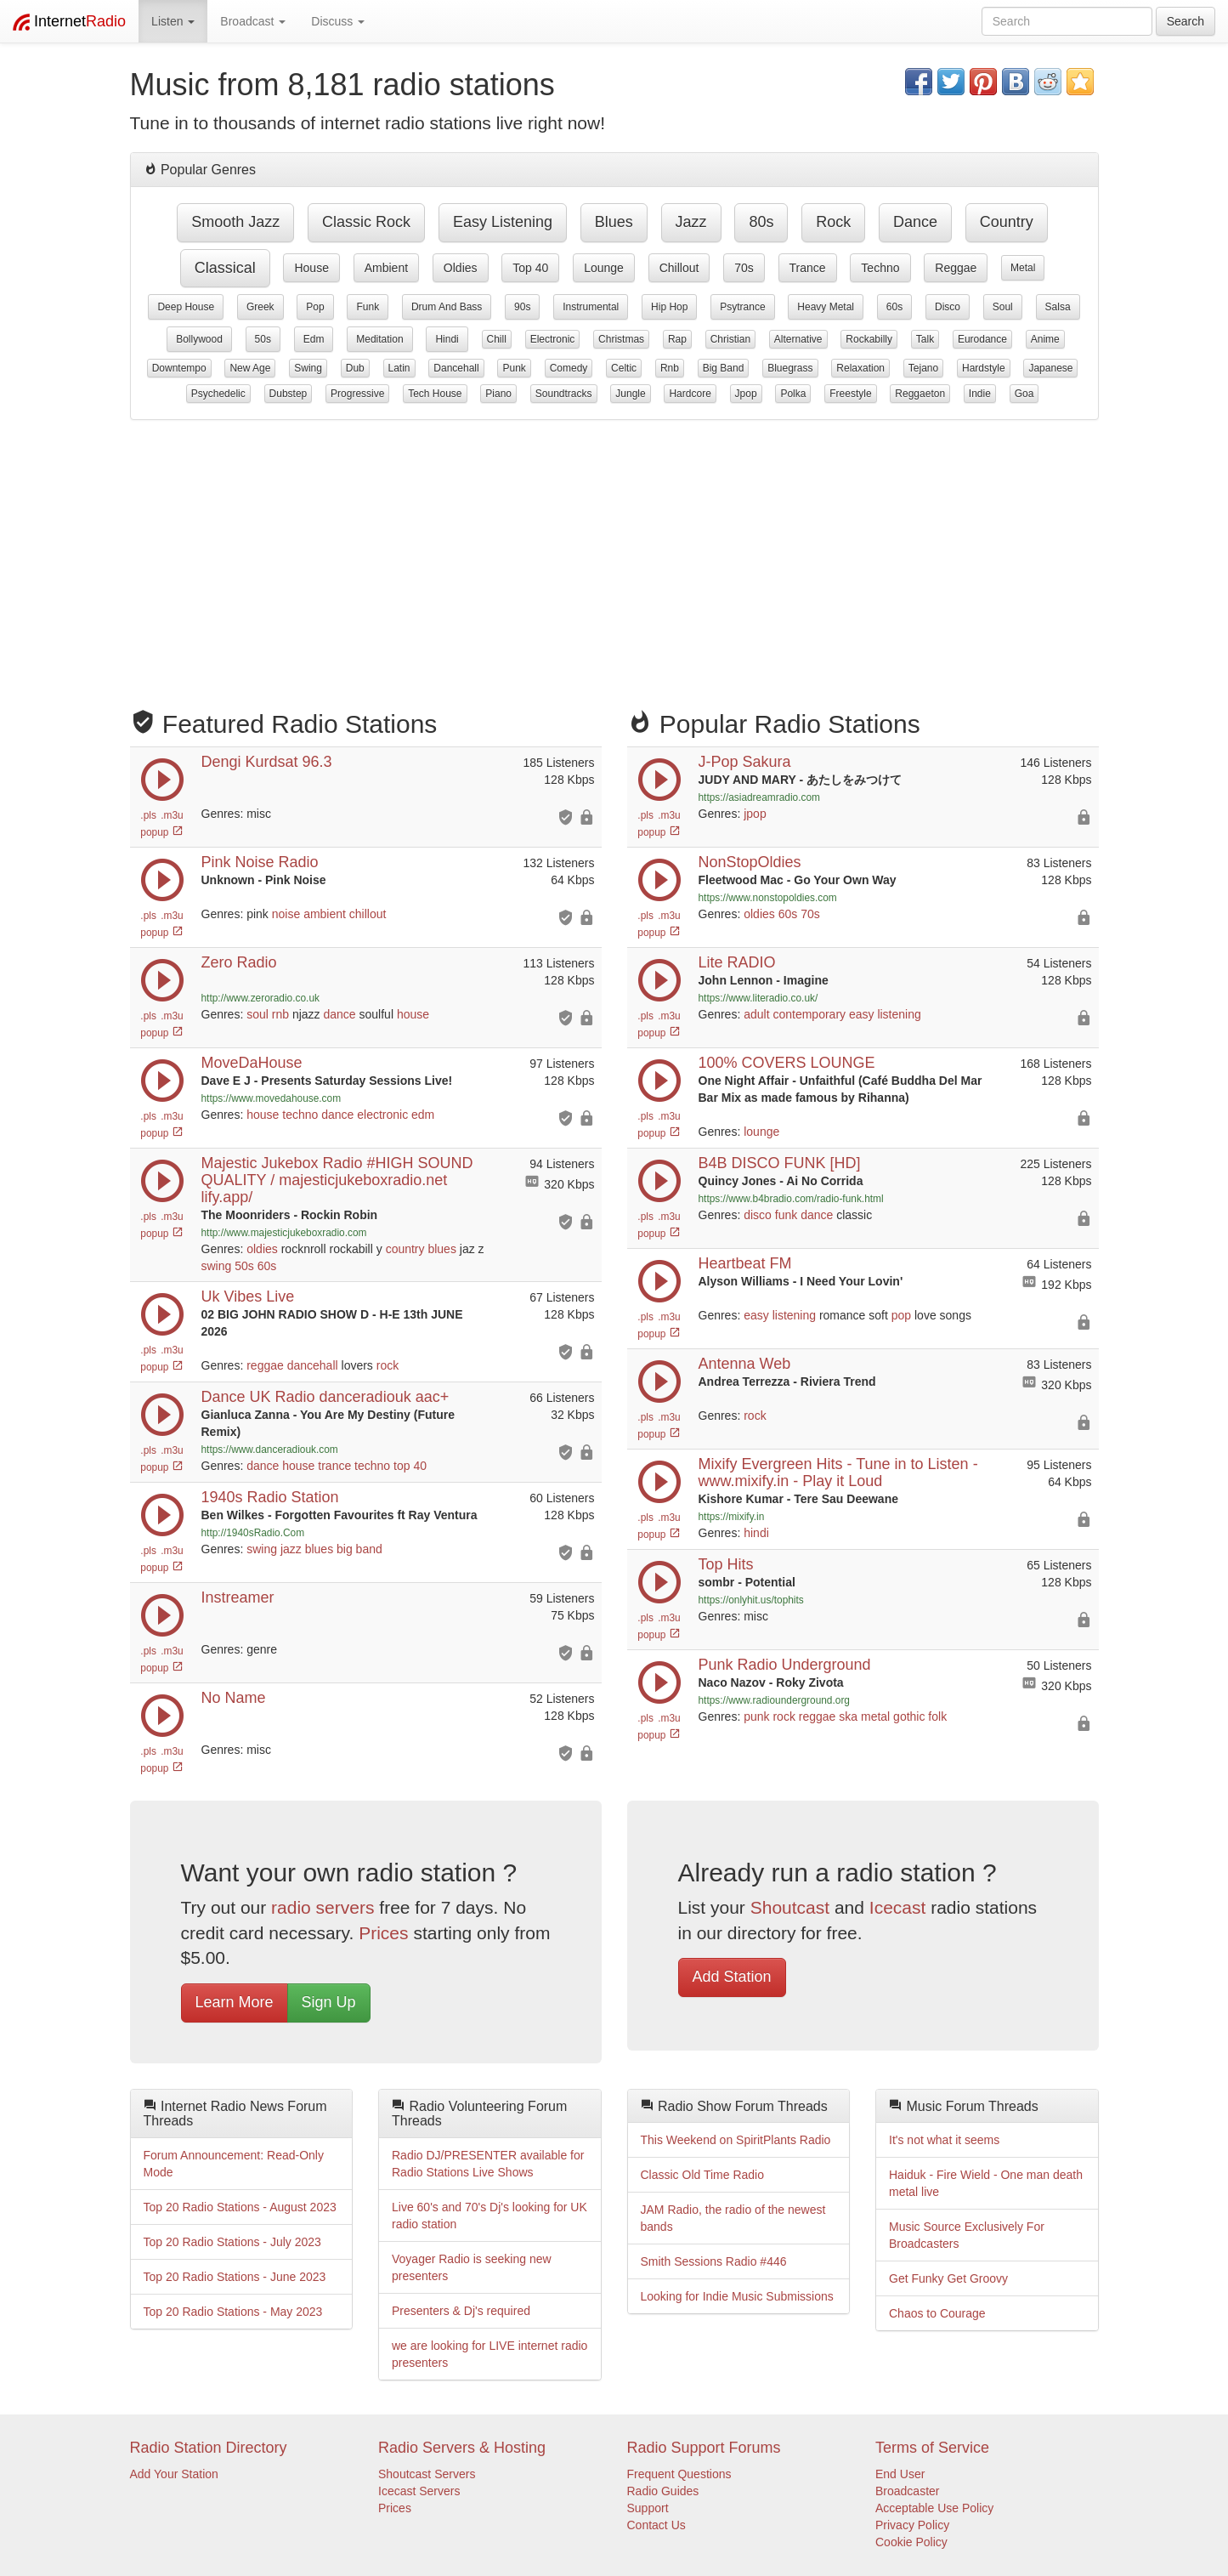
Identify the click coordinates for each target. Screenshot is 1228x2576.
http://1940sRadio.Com (253, 1533)
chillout (679, 268)
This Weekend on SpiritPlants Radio (736, 2140)
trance (807, 268)
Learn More (234, 2002)
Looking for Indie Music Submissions (737, 2296)
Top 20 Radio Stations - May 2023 (233, 2311)
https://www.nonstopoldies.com (768, 898)
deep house (185, 307)
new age (249, 368)
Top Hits (726, 1564)
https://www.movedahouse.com (271, 1098)
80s (761, 221)
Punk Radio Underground (785, 1664)
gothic (909, 1716)
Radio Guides (663, 2491)
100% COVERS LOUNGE (787, 1062)
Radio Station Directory (208, 2447)
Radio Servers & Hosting (462, 2447)
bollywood (199, 339)
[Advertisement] (614, 556)
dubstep (288, 394)
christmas (621, 339)
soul (1003, 307)
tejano (923, 368)
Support (648, 2508)
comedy (569, 368)
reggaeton (920, 394)
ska (848, 1716)
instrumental (591, 307)
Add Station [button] (732, 1976)
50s (263, 339)
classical (225, 267)
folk (937, 1716)
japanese (1050, 368)
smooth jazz (235, 221)
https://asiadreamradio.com (759, 797)
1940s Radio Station (270, 1497)
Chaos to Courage (937, 2313)
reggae (955, 268)
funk (367, 307)
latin (399, 368)
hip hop (669, 307)
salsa (1058, 307)
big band (723, 368)
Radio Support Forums (704, 2447)
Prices (383, 1933)
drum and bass (446, 307)
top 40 (530, 268)
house (311, 268)
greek (260, 307)
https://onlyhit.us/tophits (751, 1600)
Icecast (897, 1907)
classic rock (366, 221)
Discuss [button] (338, 21)
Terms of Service (932, 2447)
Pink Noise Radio (260, 862)
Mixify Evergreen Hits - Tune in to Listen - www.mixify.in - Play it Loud (838, 1472)
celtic (624, 368)
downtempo (179, 368)
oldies (461, 268)
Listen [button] (173, 21)
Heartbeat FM (745, 1263)
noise (286, 914)
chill (496, 339)
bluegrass (789, 368)
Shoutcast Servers (426, 2474)
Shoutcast (789, 1907)
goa (1024, 394)
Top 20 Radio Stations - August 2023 (240, 2207)
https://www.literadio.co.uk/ (758, 998)
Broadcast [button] (253, 21)
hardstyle (983, 368)
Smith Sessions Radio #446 (714, 2261)
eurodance (982, 339)
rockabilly (869, 339)
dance (915, 221)
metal (1022, 268)
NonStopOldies (750, 862)
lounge (604, 268)
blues (614, 221)
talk (925, 339)
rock (833, 221)
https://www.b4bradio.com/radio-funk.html (791, 1199)
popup (161, 832)
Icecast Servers (419, 2491)
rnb (669, 368)
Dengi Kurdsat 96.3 (266, 761)
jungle (630, 394)
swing (308, 368)
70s (744, 268)
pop (315, 307)
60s (894, 307)
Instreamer (237, 1597)
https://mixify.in (732, 1517)
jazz (691, 221)
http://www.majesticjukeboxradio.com (284, 1233)
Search (1185, 21)
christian (730, 339)
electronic (552, 339)
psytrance (742, 307)
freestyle (850, 394)
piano (498, 394)
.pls (148, 815)
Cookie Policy (911, 2542)
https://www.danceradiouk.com (269, 1449)
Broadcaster (907, 2491)
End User (900, 2474)
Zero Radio (239, 962)
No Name (233, 1697)
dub (355, 368)
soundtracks (563, 394)
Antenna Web (745, 1363)
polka (793, 394)
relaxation (860, 368)
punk (513, 368)
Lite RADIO (737, 962)
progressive (357, 394)
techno (880, 268)
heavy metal (825, 307)
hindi (446, 339)
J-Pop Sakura (745, 761)
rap (677, 339)
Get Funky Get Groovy (948, 2278)
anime (1045, 339)
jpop (746, 394)
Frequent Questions (679, 2474)
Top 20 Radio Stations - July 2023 (232, 2242)
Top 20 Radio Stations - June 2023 (235, 2277)
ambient (386, 268)
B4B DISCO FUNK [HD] (780, 1163)
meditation (379, 339)
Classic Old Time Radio (703, 2175)
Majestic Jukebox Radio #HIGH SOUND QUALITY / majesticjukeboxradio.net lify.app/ (337, 1180)
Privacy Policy (912, 2525)
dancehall (455, 368)
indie (980, 394)
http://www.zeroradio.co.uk (260, 998)
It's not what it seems (944, 2140)
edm (314, 339)
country (1006, 221)
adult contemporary (795, 1014)
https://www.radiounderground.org (774, 1700)
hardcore (689, 394)
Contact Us (656, 2525)
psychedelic (218, 394)
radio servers (322, 1907)
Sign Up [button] (329, 2002)
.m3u (172, 815)
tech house (434, 394)
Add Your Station (174, 2474)
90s (522, 307)
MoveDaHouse (252, 1062)
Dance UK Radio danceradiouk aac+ (325, 1396)
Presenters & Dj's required (461, 2311)
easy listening (502, 221)
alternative (798, 339)
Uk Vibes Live (248, 1296)
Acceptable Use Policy (934, 2508)
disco (947, 307)
